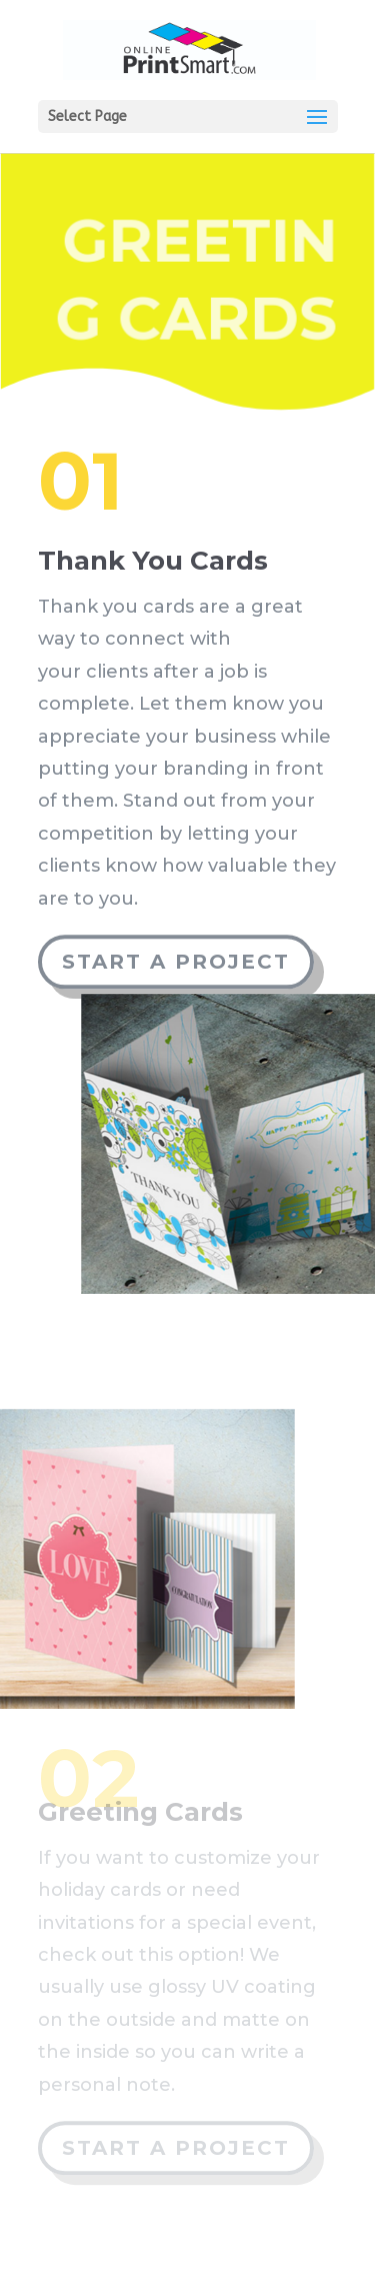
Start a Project (176, 957)
